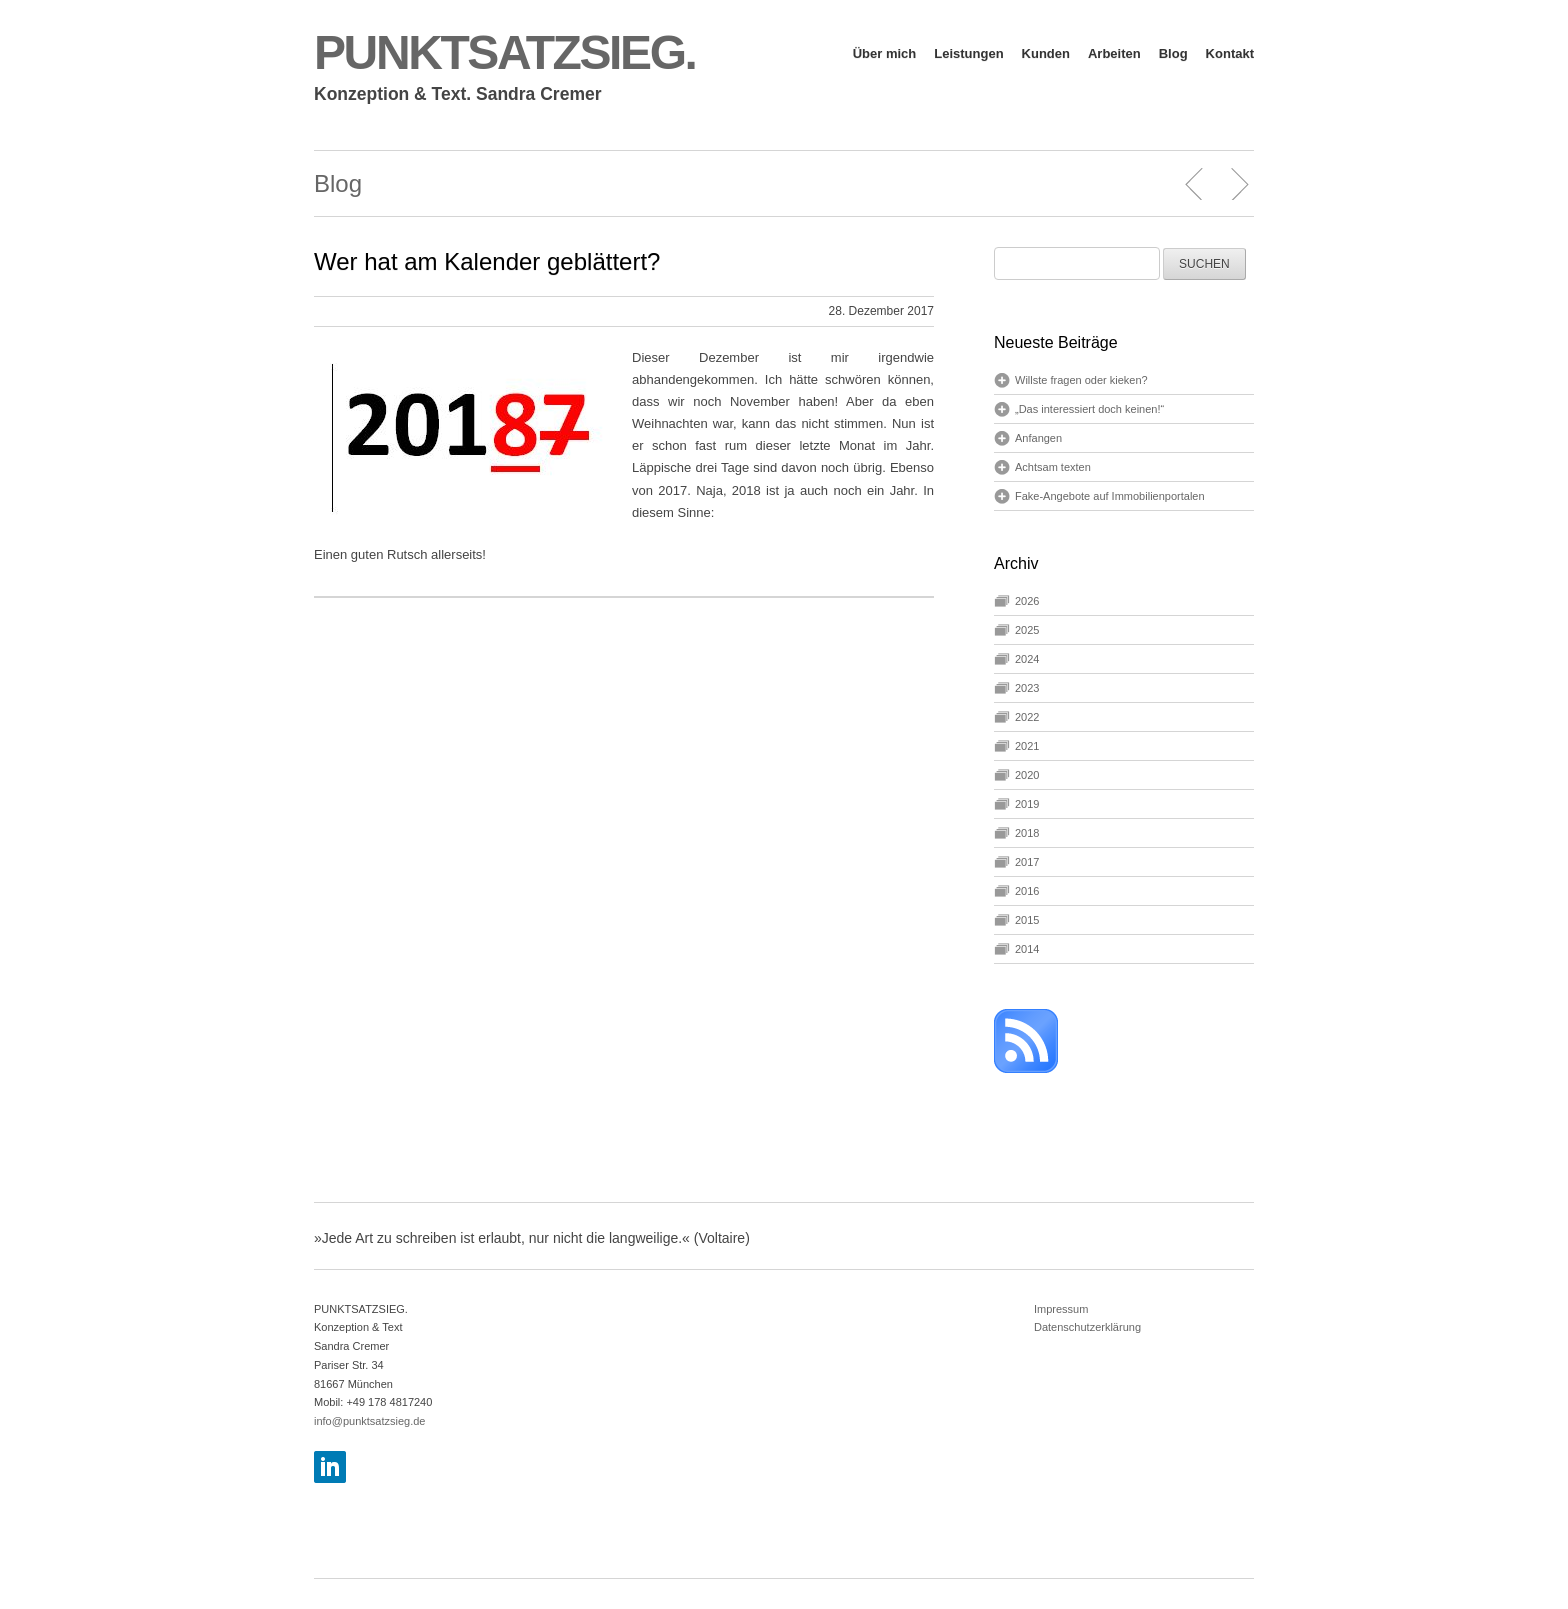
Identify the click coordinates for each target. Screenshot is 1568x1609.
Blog (1173, 53)
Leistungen (968, 53)
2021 (1027, 746)
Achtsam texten (1053, 467)
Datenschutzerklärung (1087, 1327)
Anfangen (1038, 438)
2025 (1027, 630)
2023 (1027, 688)
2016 (1027, 891)
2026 (1027, 601)
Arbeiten (1114, 53)
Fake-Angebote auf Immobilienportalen (1110, 496)
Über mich (885, 53)
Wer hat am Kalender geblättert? (487, 261)
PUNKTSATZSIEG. (505, 52)
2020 (1027, 775)
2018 (1027, 833)
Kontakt (1230, 53)
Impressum (1061, 1309)
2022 (1027, 717)
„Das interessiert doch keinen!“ (1089, 409)
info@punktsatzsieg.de (369, 1421)
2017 (1027, 862)
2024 (1027, 659)
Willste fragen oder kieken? (1081, 380)
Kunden (1046, 53)
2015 (1027, 920)
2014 (1027, 949)
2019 (1027, 804)
